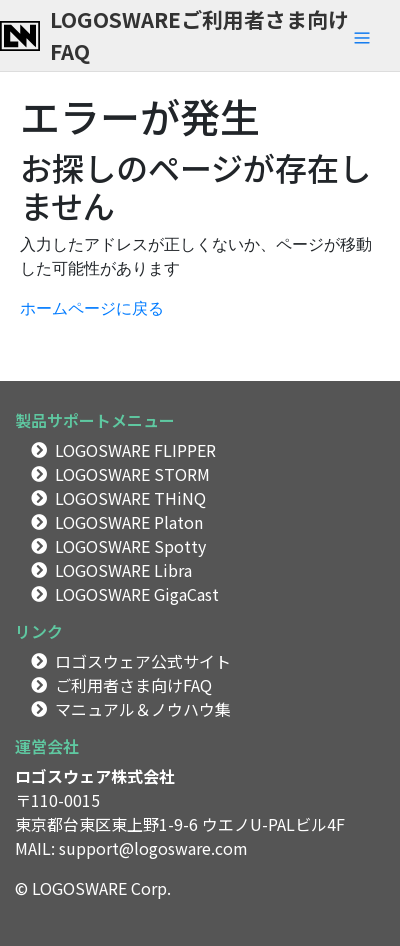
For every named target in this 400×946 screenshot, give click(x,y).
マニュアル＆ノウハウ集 (143, 709)
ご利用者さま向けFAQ (133, 685)
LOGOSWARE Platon (129, 522)
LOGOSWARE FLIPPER (135, 450)
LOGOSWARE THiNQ (130, 498)
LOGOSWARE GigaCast (137, 594)
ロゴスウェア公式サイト (143, 661)
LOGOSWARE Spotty (130, 546)
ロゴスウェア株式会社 (95, 776)
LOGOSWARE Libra (123, 570)
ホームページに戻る (92, 308)
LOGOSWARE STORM (132, 474)
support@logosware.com (153, 848)
